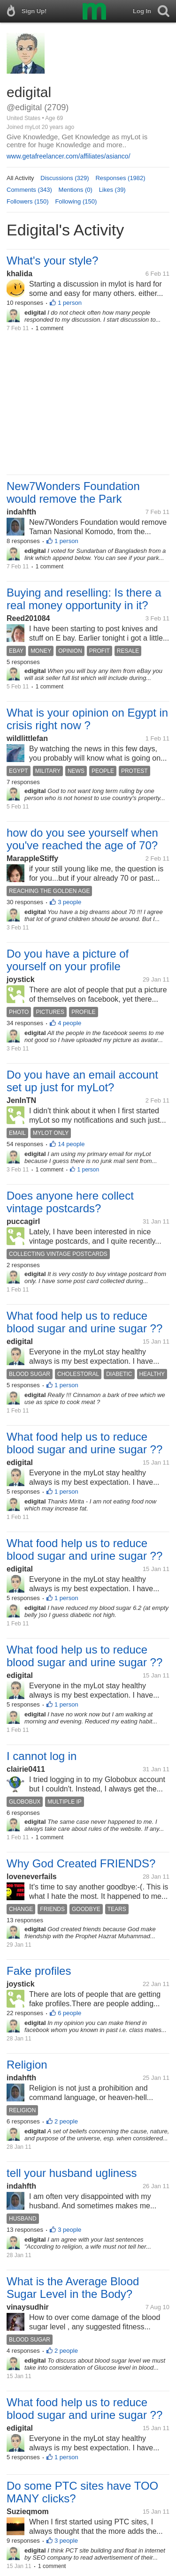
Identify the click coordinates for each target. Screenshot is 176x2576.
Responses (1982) (120, 177)
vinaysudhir (28, 2307)
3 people (69, 902)
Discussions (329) (64, 177)
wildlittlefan (27, 738)
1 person (70, 302)
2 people (66, 2121)
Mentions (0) (75, 189)
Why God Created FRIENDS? (81, 1863)
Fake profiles (39, 1970)
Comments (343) (29, 189)
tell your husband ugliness (72, 2173)
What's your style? (52, 260)
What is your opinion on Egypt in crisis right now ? (87, 719)
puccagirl (23, 1221)
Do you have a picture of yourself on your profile (68, 960)
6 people (69, 2013)
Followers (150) (28, 201)
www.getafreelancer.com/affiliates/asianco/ (68, 156)
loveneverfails (32, 1877)
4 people (69, 1023)
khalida (19, 274)
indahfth (21, 512)
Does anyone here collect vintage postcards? (70, 1202)
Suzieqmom (28, 2512)
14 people (71, 1144)
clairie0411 (26, 1769)
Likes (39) (112, 189)
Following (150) (76, 201)
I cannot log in (42, 1756)
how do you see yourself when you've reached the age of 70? (82, 839)
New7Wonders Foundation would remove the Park (73, 492)
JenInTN (21, 1100)
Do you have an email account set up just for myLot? (82, 1081)
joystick (21, 979)
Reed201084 (28, 618)
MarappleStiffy (32, 858)
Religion (27, 2064)
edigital (20, 1341)
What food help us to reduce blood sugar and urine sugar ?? (84, 1322)
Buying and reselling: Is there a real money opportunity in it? (84, 599)
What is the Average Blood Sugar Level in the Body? (73, 2287)
